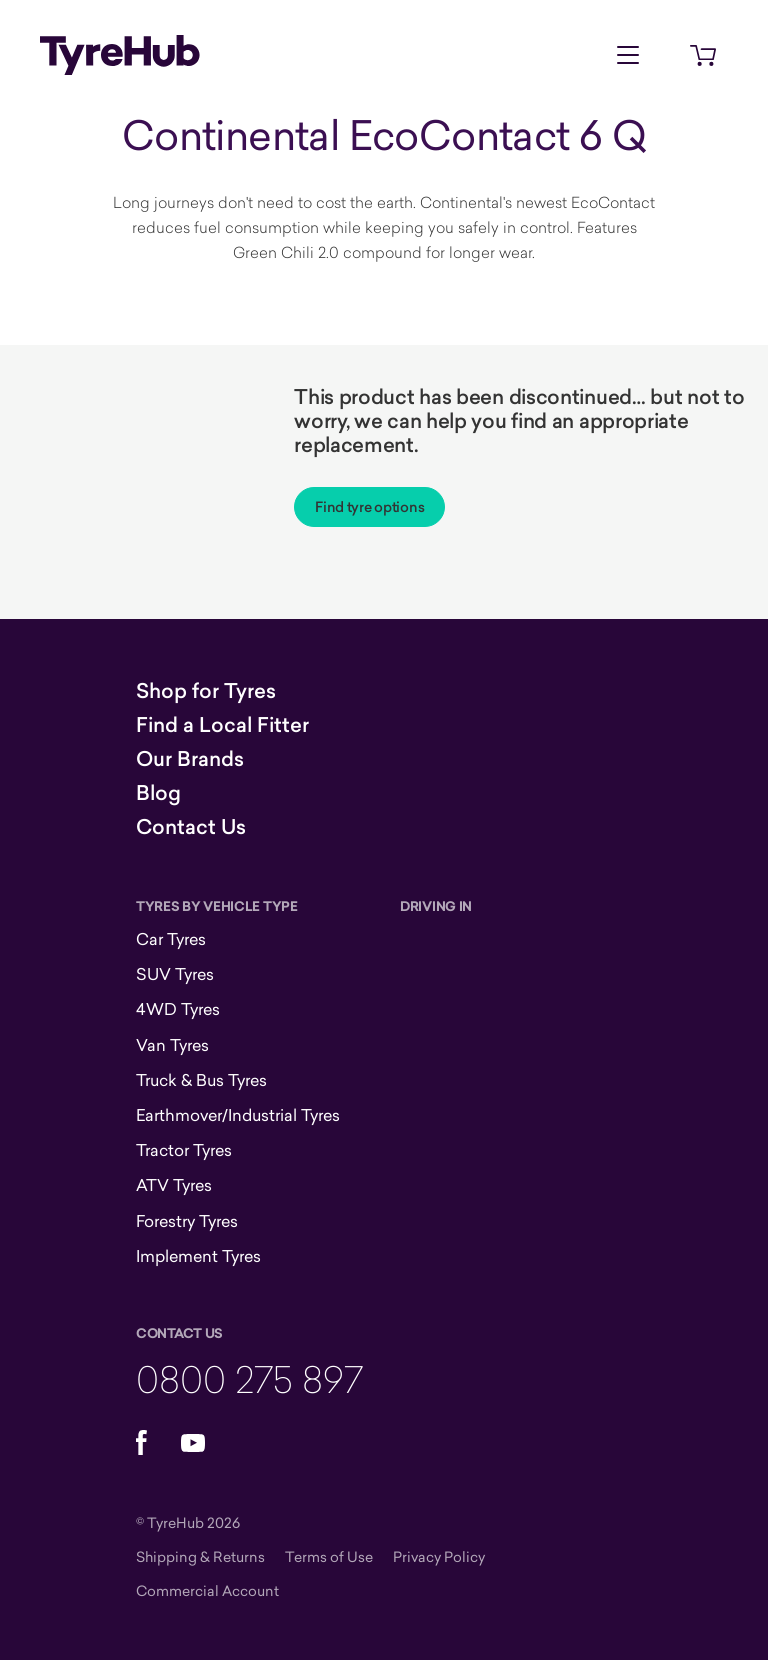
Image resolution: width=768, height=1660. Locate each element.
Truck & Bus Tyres (201, 1080)
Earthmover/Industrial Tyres (238, 1115)
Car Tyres (171, 939)
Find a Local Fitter (222, 725)
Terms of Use (329, 1556)
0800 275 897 (249, 1378)
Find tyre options (369, 507)
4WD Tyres (178, 1009)
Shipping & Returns (200, 1556)
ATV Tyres (174, 1185)
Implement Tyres (198, 1256)
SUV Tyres (175, 974)
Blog (158, 793)
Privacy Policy (439, 1556)
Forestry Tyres (187, 1221)
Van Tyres (172, 1045)
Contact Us (191, 827)
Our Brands (190, 759)
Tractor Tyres (184, 1150)
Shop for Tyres (206, 691)
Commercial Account (207, 1590)
